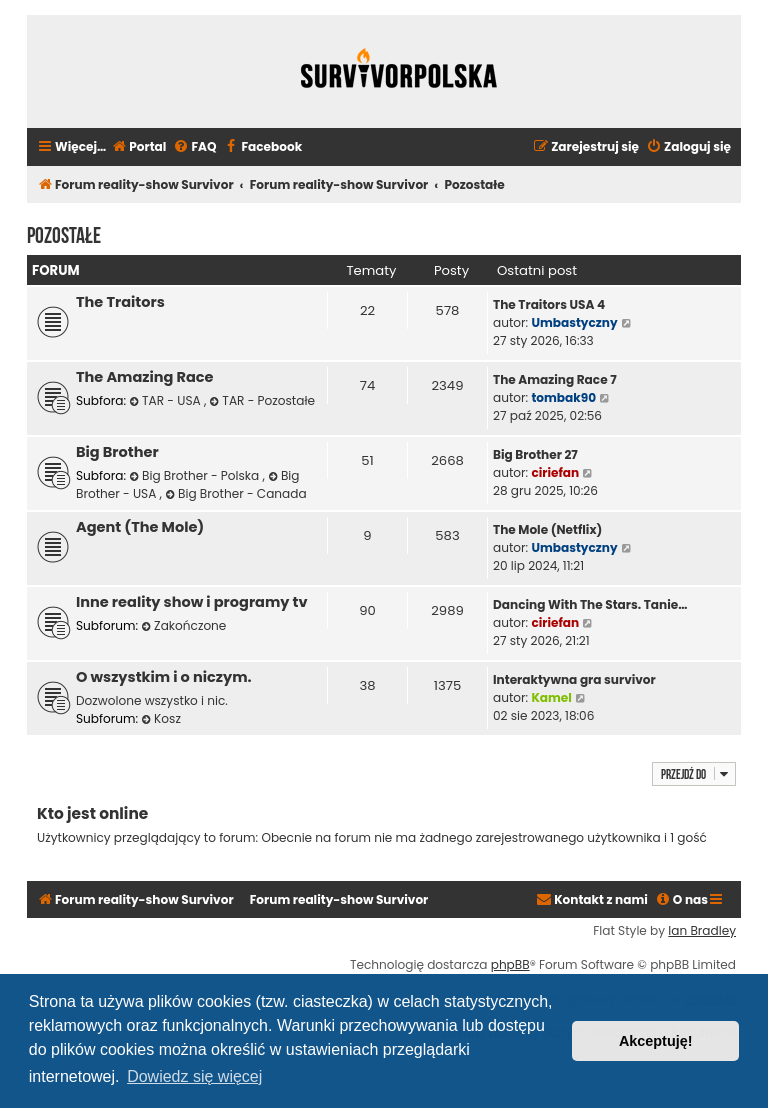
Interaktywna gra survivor (574, 679)
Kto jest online (92, 813)
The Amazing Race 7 (555, 379)
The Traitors (120, 302)
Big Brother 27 (535, 454)
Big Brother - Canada (235, 493)
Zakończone (183, 625)
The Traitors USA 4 (549, 304)
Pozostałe (64, 233)
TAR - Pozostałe (262, 400)
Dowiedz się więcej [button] (194, 1076)
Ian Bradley (702, 931)
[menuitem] (138, 147)
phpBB (510, 965)
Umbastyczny (574, 322)
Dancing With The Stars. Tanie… (590, 604)
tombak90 (563, 397)
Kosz (161, 718)
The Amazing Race (145, 377)
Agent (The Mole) (140, 527)
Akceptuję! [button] (656, 1041)
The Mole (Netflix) (547, 529)
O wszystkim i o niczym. (164, 677)
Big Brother (117, 452)
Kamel (551, 697)
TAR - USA (166, 400)
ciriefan (555, 472)
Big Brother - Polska (195, 475)
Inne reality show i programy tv (192, 602)
